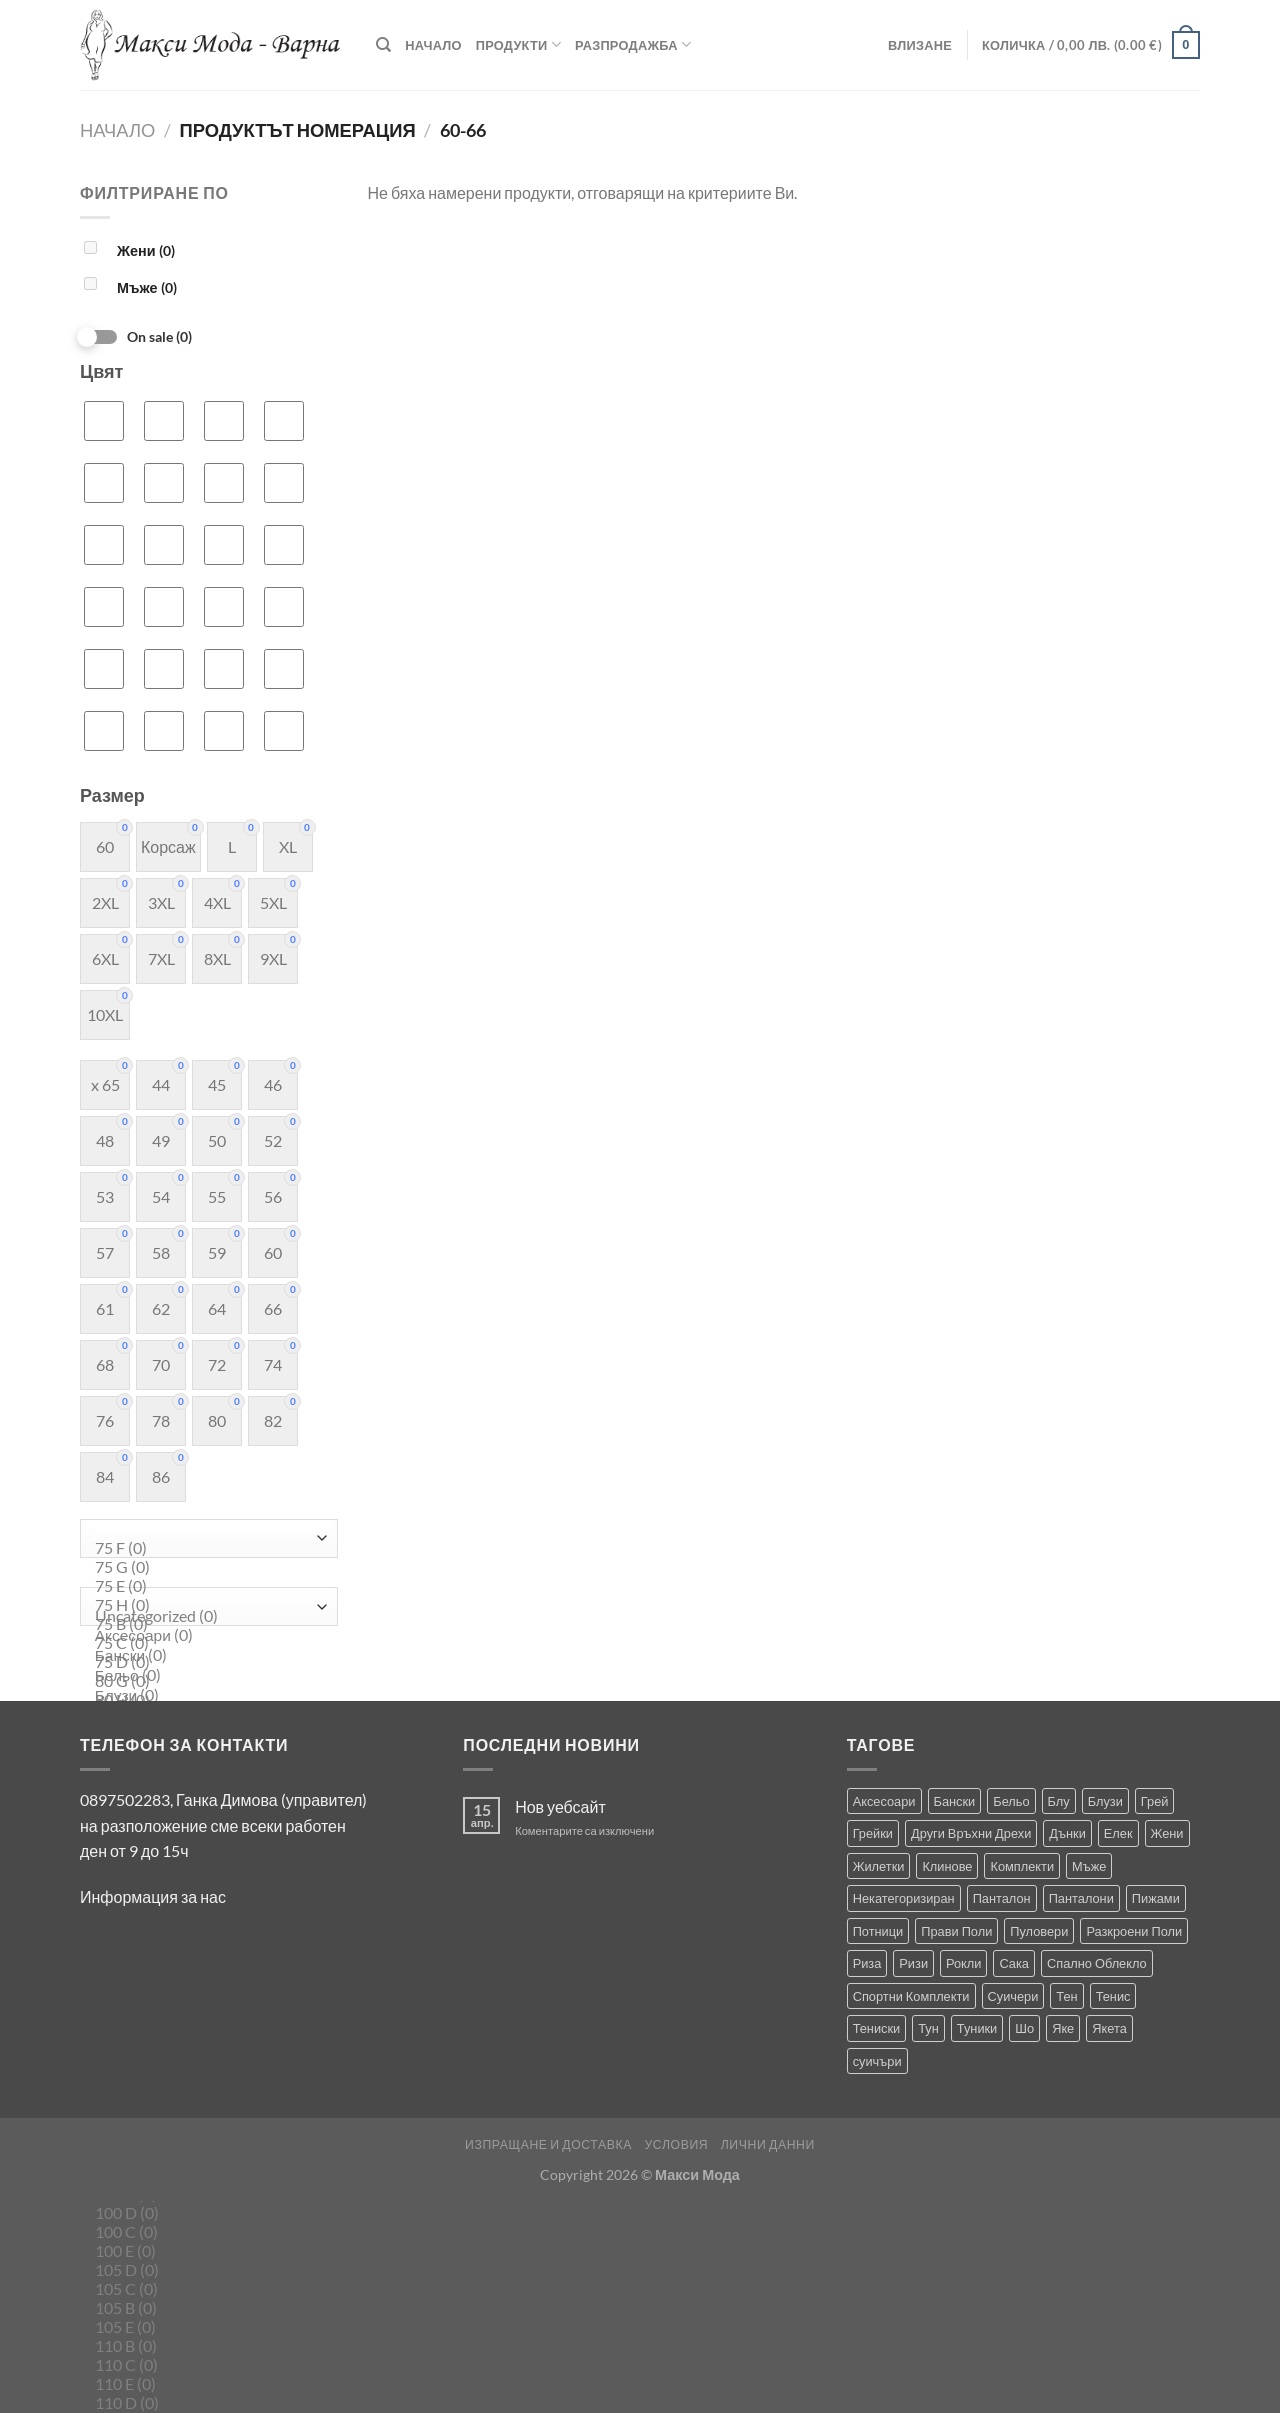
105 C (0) (204, 2289)
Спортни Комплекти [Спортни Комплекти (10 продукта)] (911, 1996)
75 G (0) (204, 1567)
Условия (676, 2144)
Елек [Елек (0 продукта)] (1118, 1833)
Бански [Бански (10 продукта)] (955, 1801)
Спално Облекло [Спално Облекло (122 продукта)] (1097, 1963)
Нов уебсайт (560, 1806)
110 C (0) (204, 2365)
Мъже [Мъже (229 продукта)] (1089, 1866)
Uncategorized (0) (204, 1616)
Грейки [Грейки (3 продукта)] (873, 1833)
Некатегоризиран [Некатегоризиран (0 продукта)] (904, 1898)
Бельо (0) (204, 1676)
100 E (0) (204, 2251)
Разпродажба (633, 44)
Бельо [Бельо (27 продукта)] (1011, 1801)
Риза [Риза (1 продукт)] (867, 1963)
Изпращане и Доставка (548, 2144)
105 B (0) (204, 2308)
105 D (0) (204, 2270)
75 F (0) (204, 1548)
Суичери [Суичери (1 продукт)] (1013, 1996)
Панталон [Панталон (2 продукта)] (1002, 1898)
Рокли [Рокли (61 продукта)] (963, 1963)
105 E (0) (204, 2327)
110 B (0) (204, 2346)
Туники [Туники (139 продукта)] (977, 2028)
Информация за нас (153, 1896)
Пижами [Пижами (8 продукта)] (1156, 1898)
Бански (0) (204, 1656)
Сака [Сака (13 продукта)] (1014, 1963)
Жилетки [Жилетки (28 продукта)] (879, 1866)
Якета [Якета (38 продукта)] (1109, 2028)
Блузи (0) (204, 1696)
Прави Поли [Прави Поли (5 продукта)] (956, 1931)
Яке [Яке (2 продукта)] (1063, 2028)
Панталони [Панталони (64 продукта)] (1081, 1898)
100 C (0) (204, 2232)
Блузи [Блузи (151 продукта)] (1105, 1801)
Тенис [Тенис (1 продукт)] (1113, 1996)
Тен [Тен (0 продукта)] (1066, 1996)
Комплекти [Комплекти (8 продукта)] (1022, 1866)
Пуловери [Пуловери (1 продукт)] (1039, 1931)
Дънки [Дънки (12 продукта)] (1067, 1833)
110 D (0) (204, 2403)
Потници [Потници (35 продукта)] (878, 1931)
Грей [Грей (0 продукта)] (1155, 1801)
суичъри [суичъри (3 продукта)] (877, 2061)
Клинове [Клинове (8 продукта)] (947, 1866)
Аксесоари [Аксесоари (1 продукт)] (884, 1801)
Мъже (147, 287)
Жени (146, 250)
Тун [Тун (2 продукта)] (928, 2028)
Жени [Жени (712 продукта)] (1167, 1833)
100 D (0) (204, 2213)
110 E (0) (204, 2384)
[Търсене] (383, 45)
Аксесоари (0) (204, 1636)
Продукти (518, 44)
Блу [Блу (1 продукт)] (1059, 1801)
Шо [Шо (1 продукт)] (1024, 2028)
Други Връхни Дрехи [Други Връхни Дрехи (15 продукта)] (971, 1833)
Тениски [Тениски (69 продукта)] (877, 2028)
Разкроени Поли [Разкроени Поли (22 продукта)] (1134, 1931)
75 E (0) (204, 1586)
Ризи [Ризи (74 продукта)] (913, 1963)
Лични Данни (768, 2144)
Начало (433, 45)
